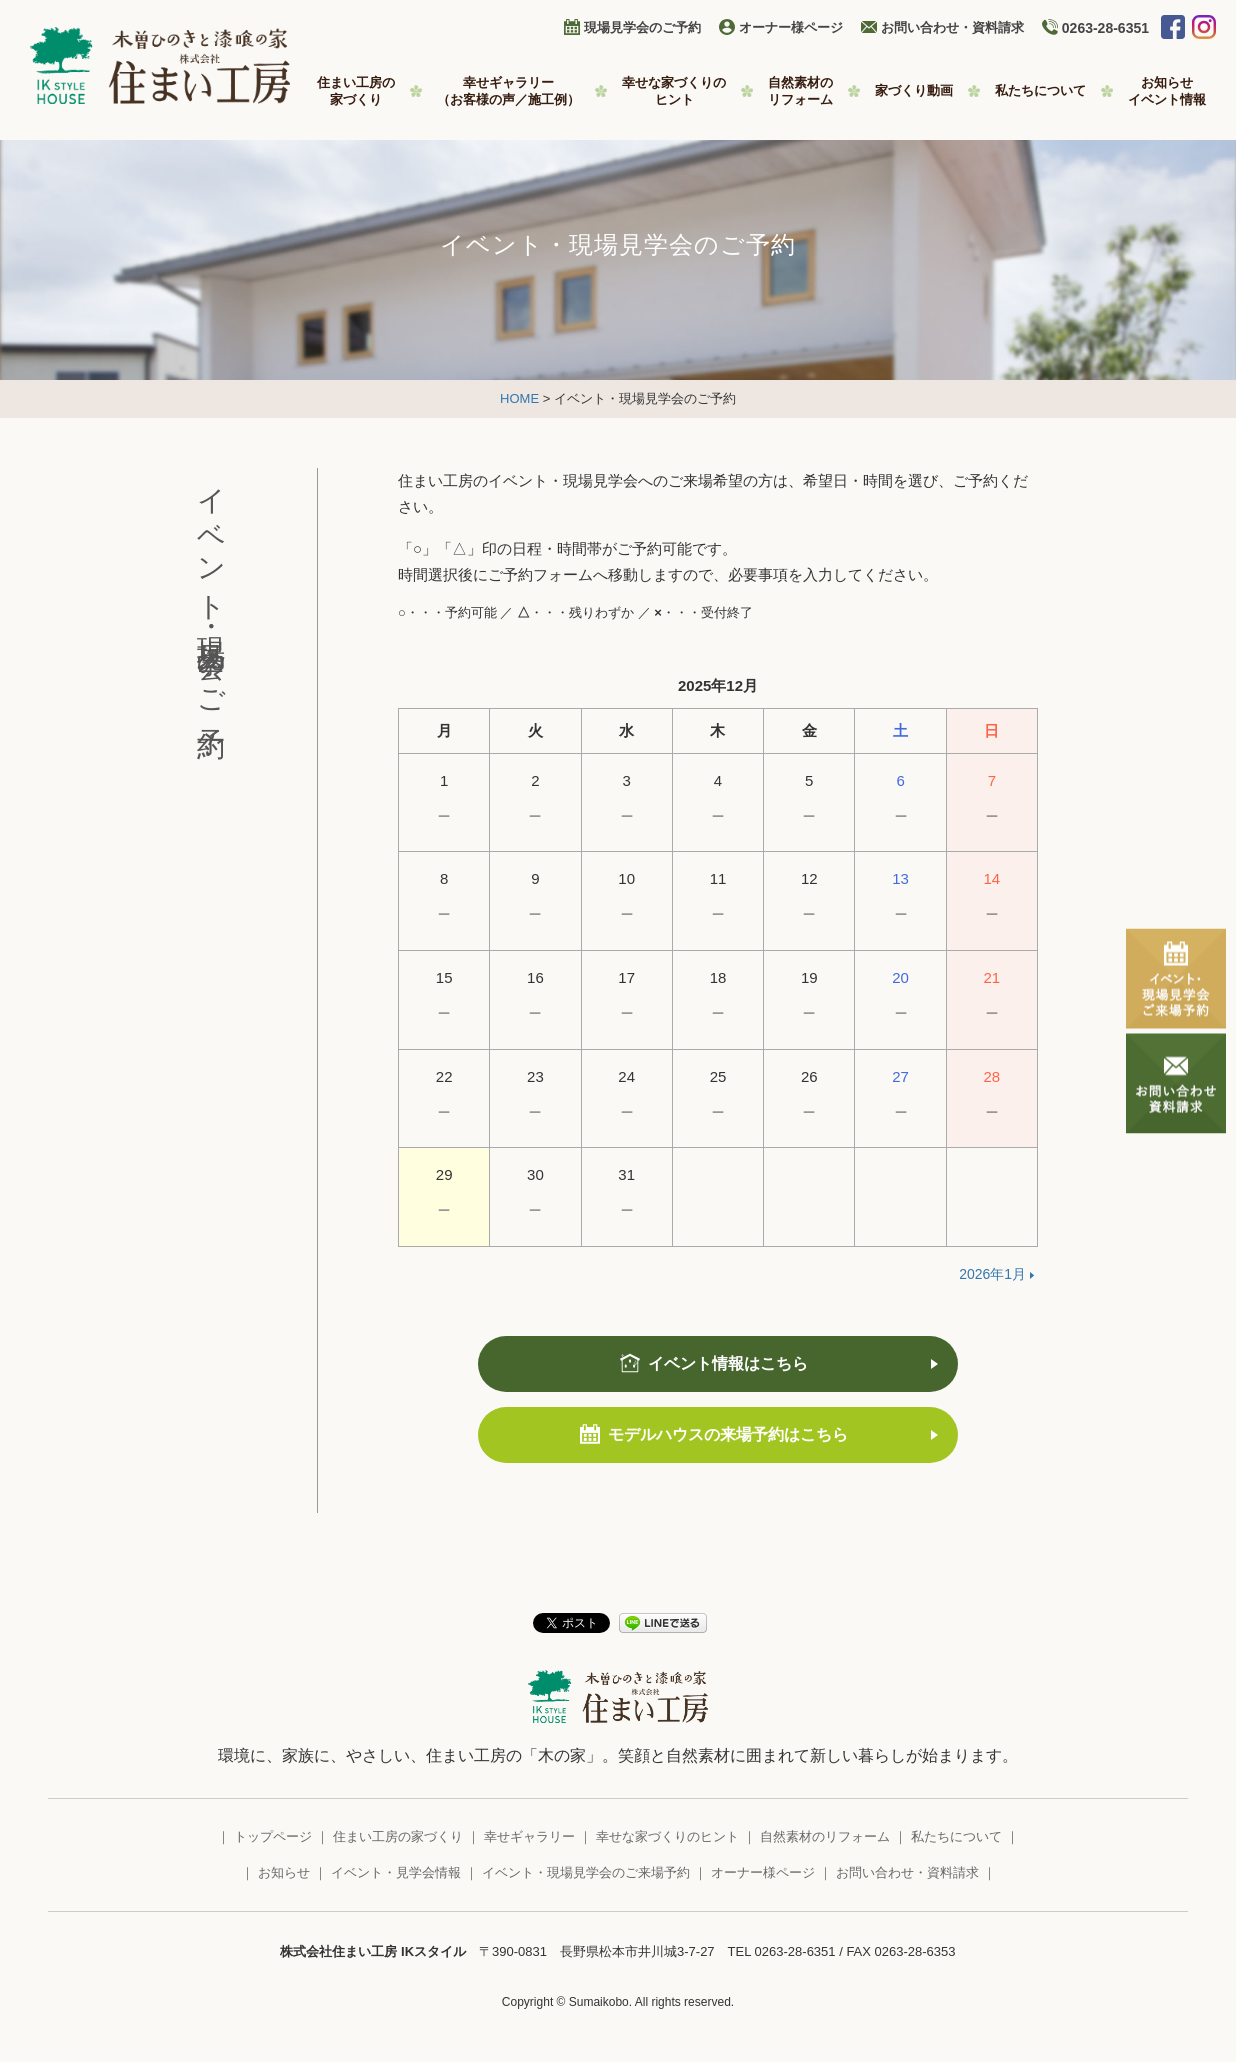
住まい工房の (356, 91)
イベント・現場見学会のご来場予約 (586, 1872)
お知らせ (1167, 91)
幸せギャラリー (508, 91)
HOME (519, 398)
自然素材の (800, 91)
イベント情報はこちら (728, 1363)
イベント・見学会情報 (396, 1872)
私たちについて (1040, 90)
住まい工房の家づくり (398, 1836)
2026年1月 (992, 1274)
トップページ (273, 1836)
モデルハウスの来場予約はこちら (728, 1434)
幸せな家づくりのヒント (667, 1836)
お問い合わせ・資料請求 (952, 27)
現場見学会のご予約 (642, 27)
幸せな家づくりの (674, 91)
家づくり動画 (914, 90)
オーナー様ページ (791, 27)
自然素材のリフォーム (825, 1836)
